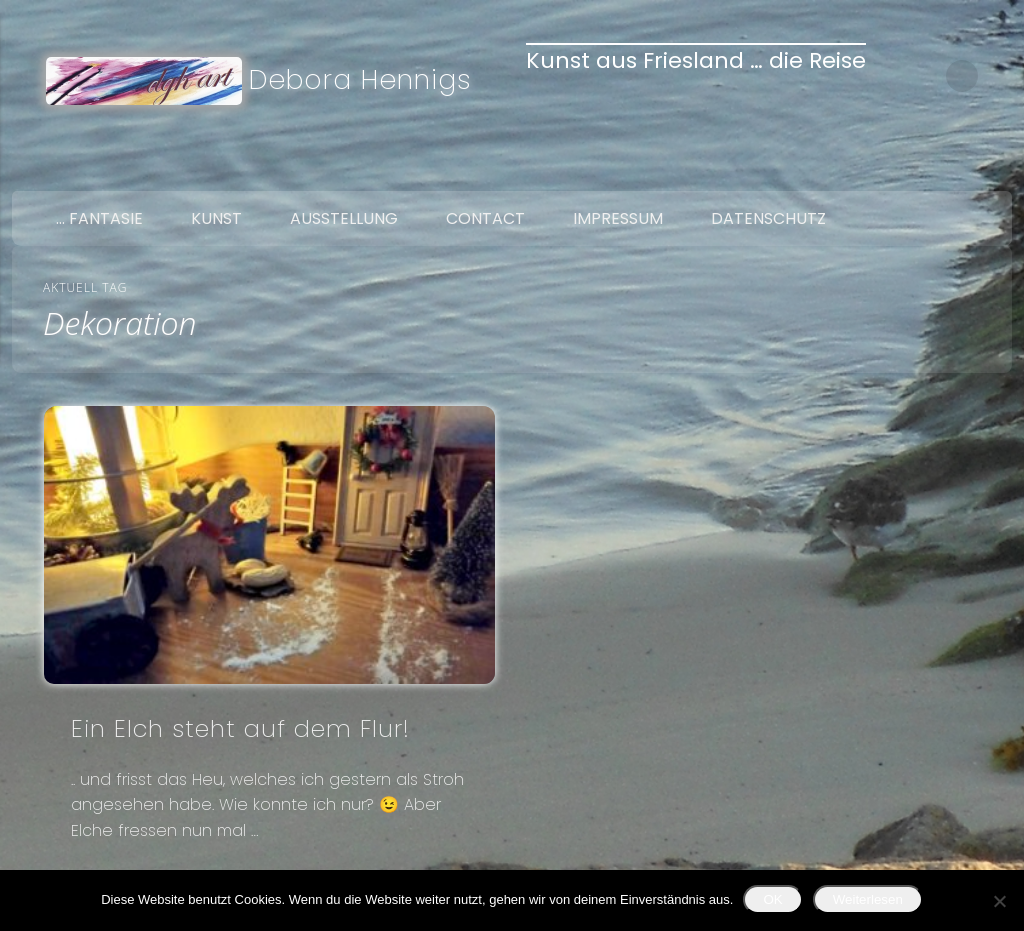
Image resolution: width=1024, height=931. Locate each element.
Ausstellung (344, 218)
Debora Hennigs (360, 79)
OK (772, 899)
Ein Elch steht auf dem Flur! (240, 728)
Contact (485, 218)
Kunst (216, 218)
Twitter (948, 168)
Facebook (906, 168)
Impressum (618, 218)
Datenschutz (768, 218)
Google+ (990, 168)
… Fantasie (99, 218)
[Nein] (999, 901)
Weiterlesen (868, 899)
